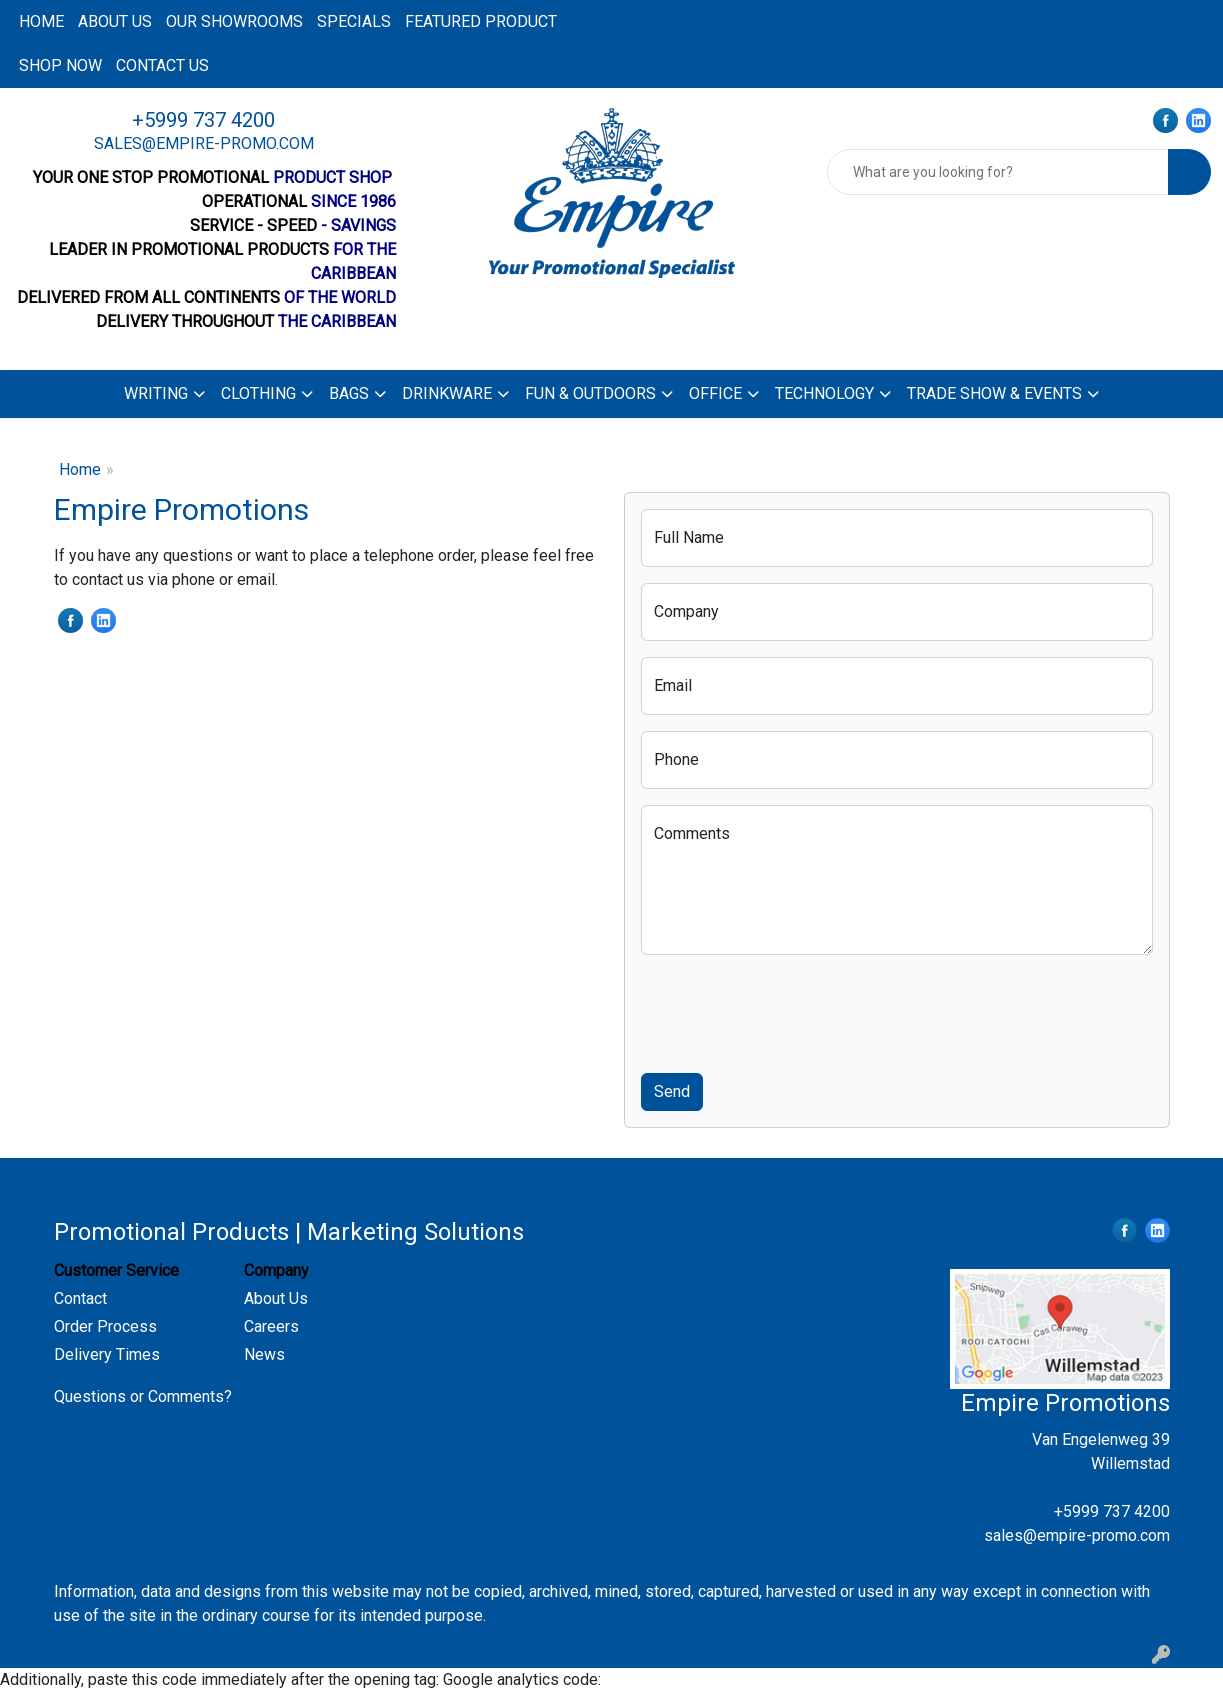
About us (115, 21)
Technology (824, 393)
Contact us (162, 65)
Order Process (105, 1326)
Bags (349, 393)
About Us (276, 1298)
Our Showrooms (234, 21)
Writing (156, 393)
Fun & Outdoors (590, 393)
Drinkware (447, 393)
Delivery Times (107, 1354)
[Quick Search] (998, 172)
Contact (80, 1298)
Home (41, 21)
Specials (354, 21)
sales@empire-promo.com (204, 143)
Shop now (60, 65)
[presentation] (793, 1010)
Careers (271, 1326)
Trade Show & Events (994, 393)
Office (715, 393)
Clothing (258, 393)
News (264, 1354)
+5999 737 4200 (203, 120)
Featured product (481, 21)
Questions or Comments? (143, 1396)
